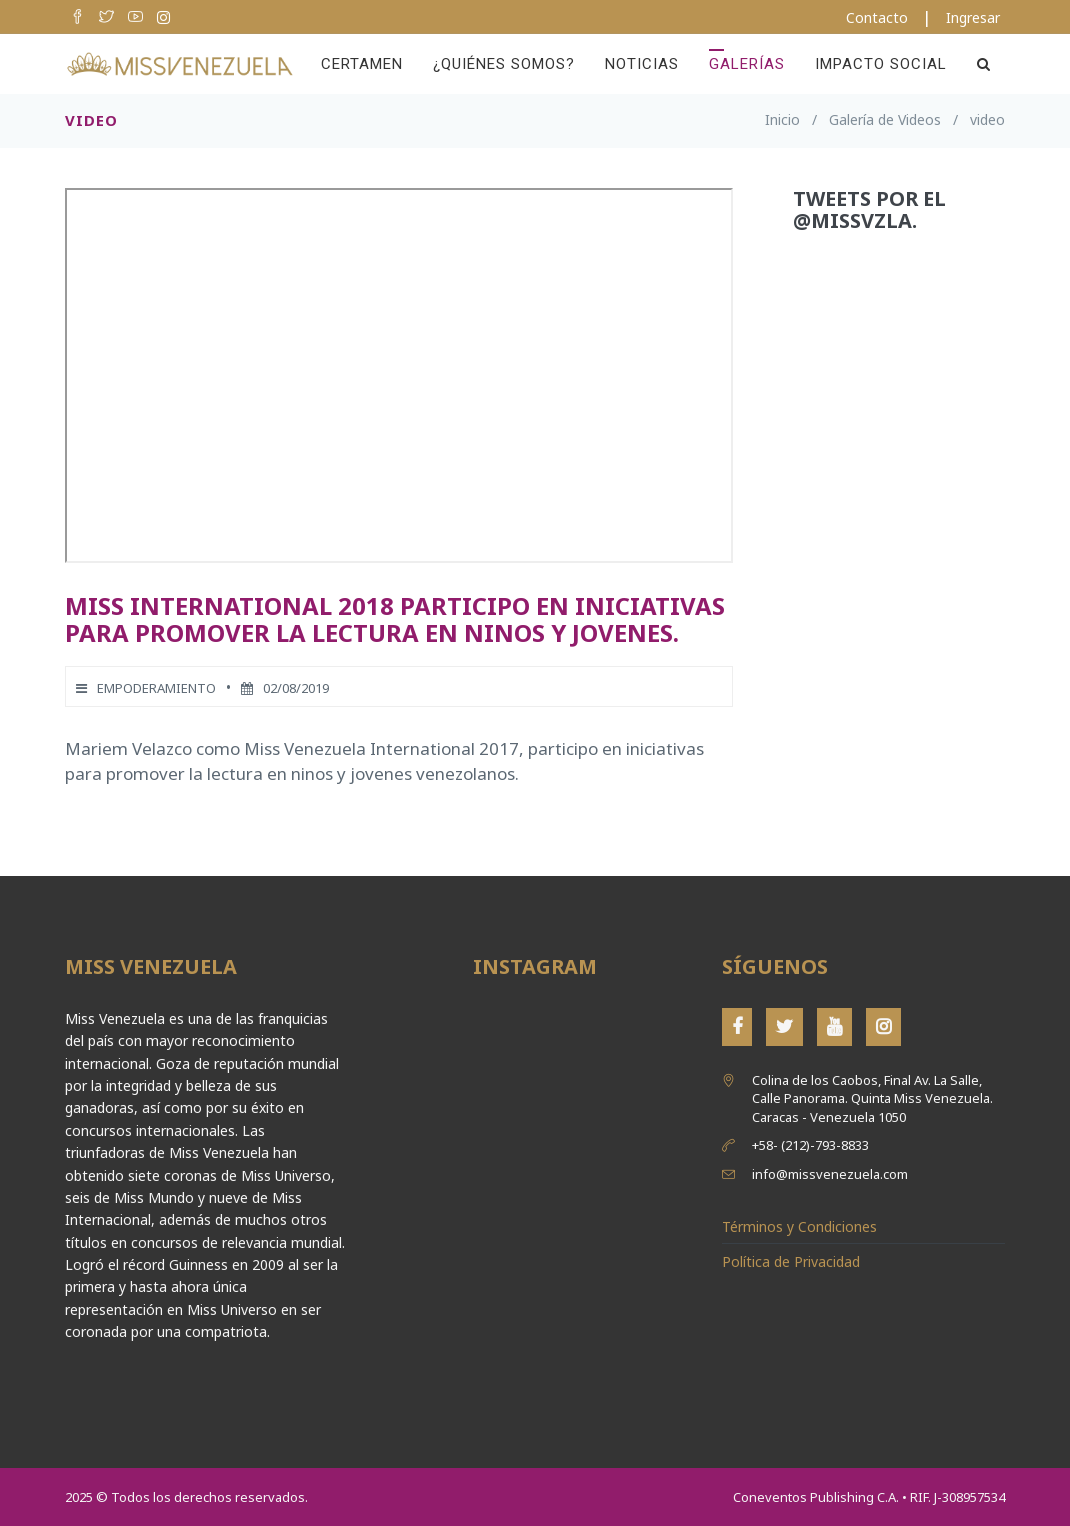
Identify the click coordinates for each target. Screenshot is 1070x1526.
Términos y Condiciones (799, 1226)
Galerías (747, 64)
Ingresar (973, 17)
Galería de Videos (885, 119)
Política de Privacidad (791, 1261)
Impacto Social (881, 64)
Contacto (877, 17)
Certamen (362, 64)
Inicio (782, 119)
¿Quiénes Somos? (504, 64)
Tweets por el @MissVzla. (869, 209)
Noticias (642, 64)
